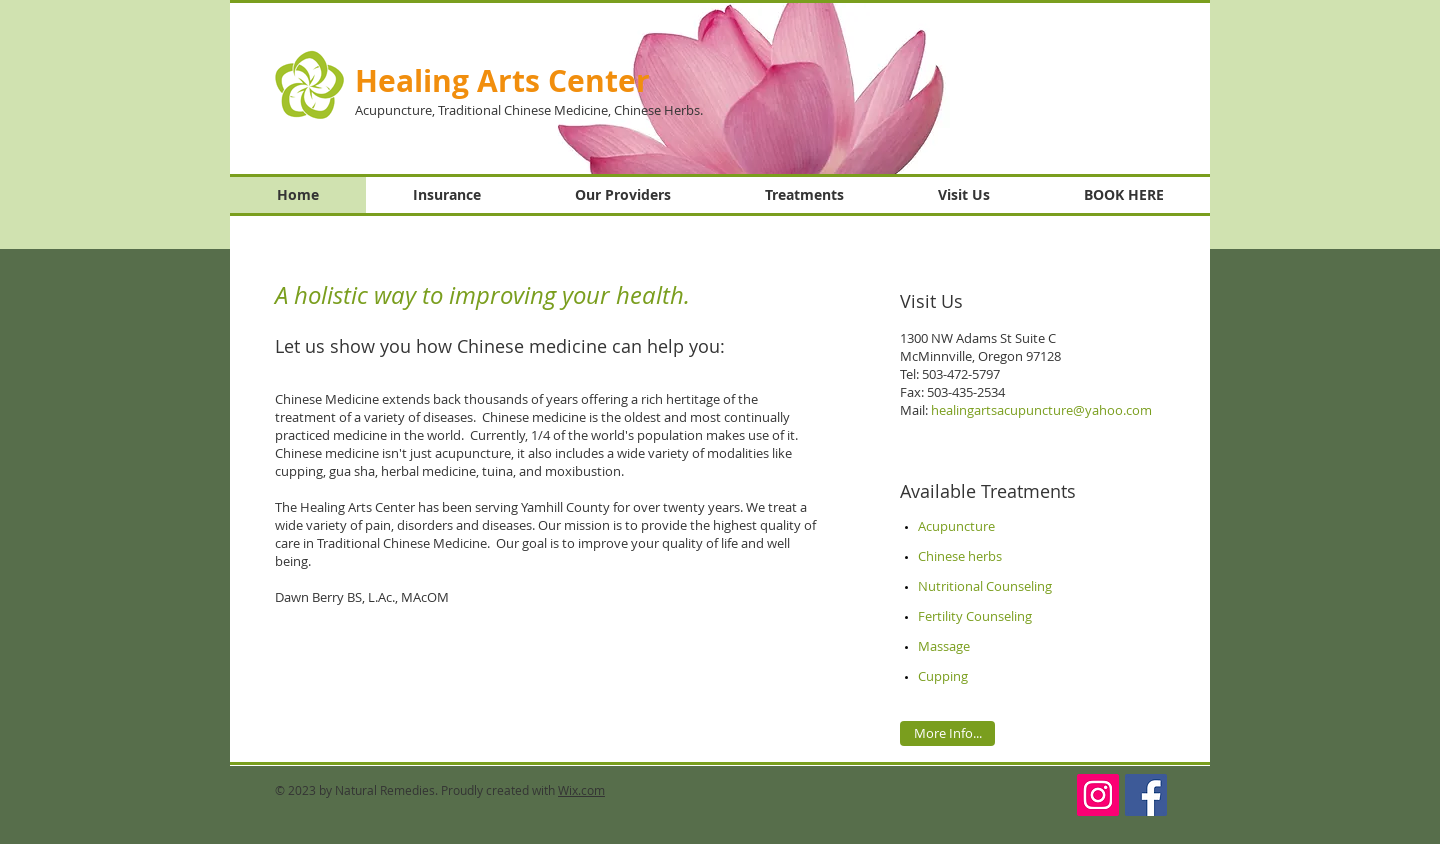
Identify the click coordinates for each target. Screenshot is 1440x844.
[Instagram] (1098, 795)
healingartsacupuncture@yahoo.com (1041, 410)
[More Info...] (947, 733)
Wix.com (581, 790)
